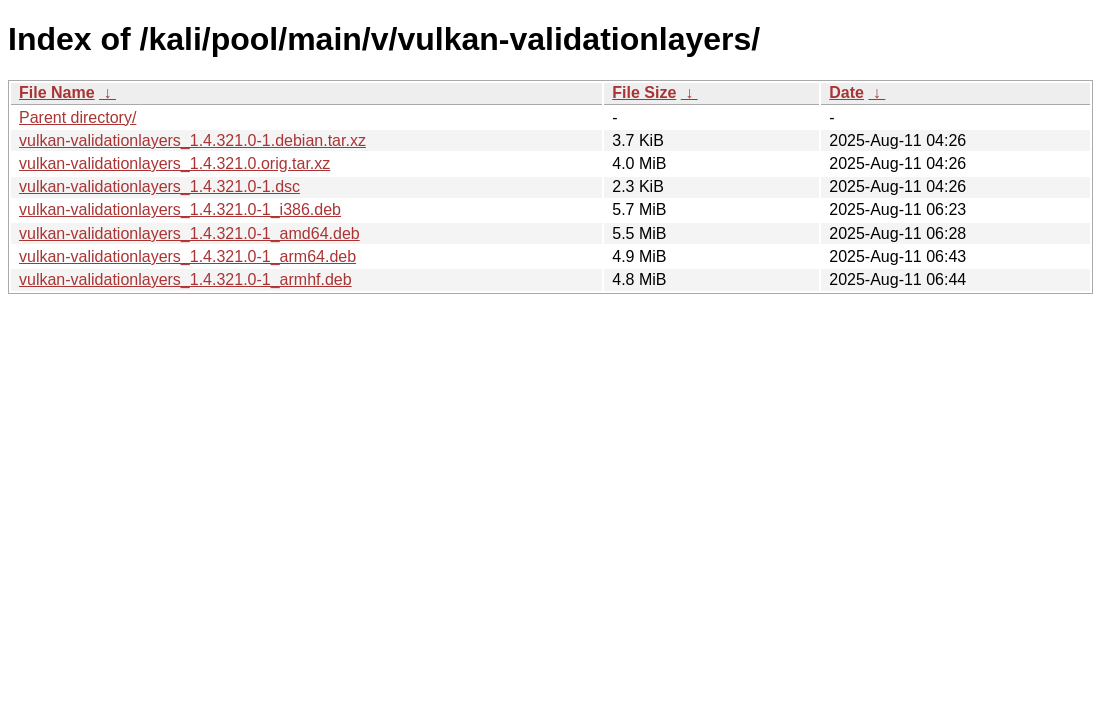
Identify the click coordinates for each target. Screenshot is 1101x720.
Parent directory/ (77, 117)
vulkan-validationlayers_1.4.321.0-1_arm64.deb (187, 256)
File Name (57, 92)
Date (846, 92)
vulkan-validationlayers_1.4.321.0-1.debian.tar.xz (192, 140)
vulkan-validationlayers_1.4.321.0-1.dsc (159, 186)
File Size (644, 92)
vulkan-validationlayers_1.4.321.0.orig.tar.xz (174, 163)
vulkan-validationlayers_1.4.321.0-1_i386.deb (180, 209)
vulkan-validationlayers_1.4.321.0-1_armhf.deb (185, 279)
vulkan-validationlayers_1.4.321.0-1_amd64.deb (189, 233)
